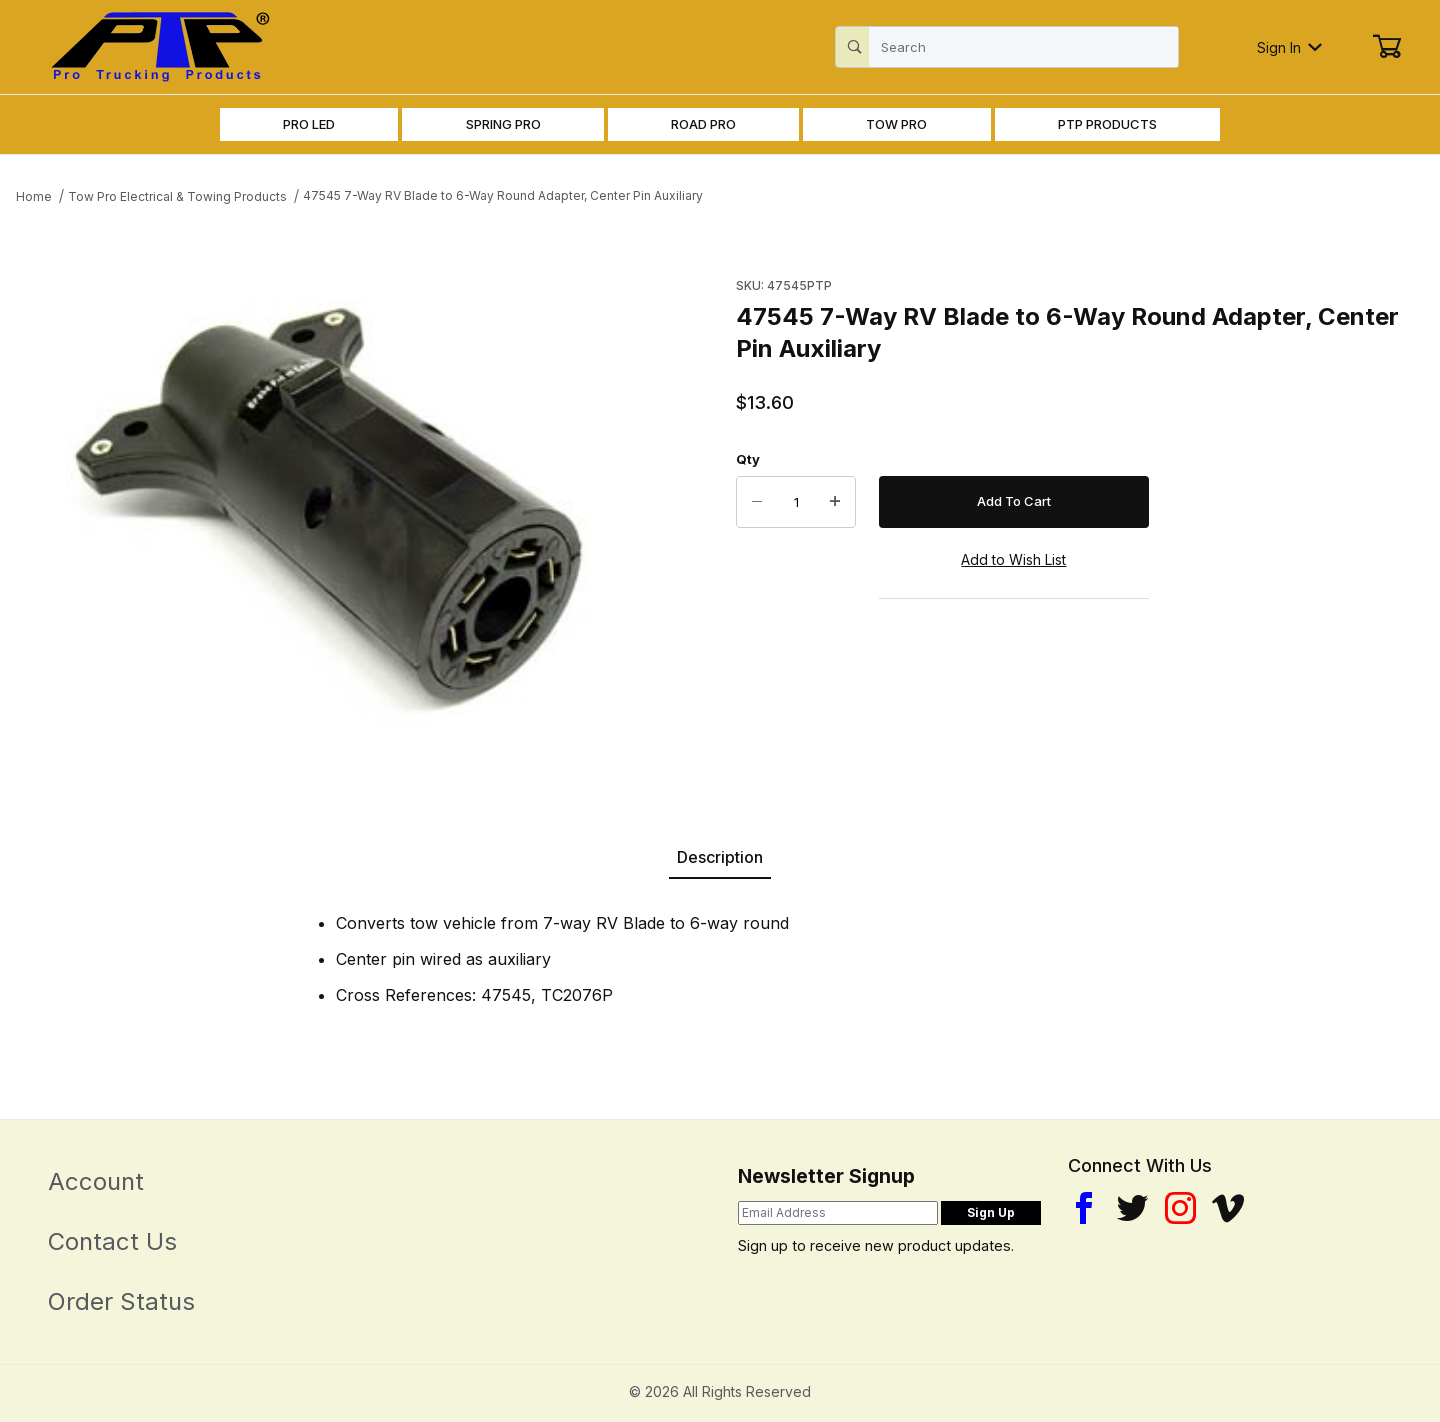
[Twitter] (1132, 1208)
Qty (748, 459)
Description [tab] (720, 857)
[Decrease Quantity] (757, 502)
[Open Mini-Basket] (1386, 47)
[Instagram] (1180, 1208)
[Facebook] (1084, 1208)
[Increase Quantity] (835, 502)
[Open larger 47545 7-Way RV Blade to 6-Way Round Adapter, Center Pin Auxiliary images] (323, 506)
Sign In (1289, 47)
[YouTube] (1228, 1208)
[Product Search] (1023, 47)
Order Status (121, 1301)
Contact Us (112, 1241)
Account (96, 1181)
